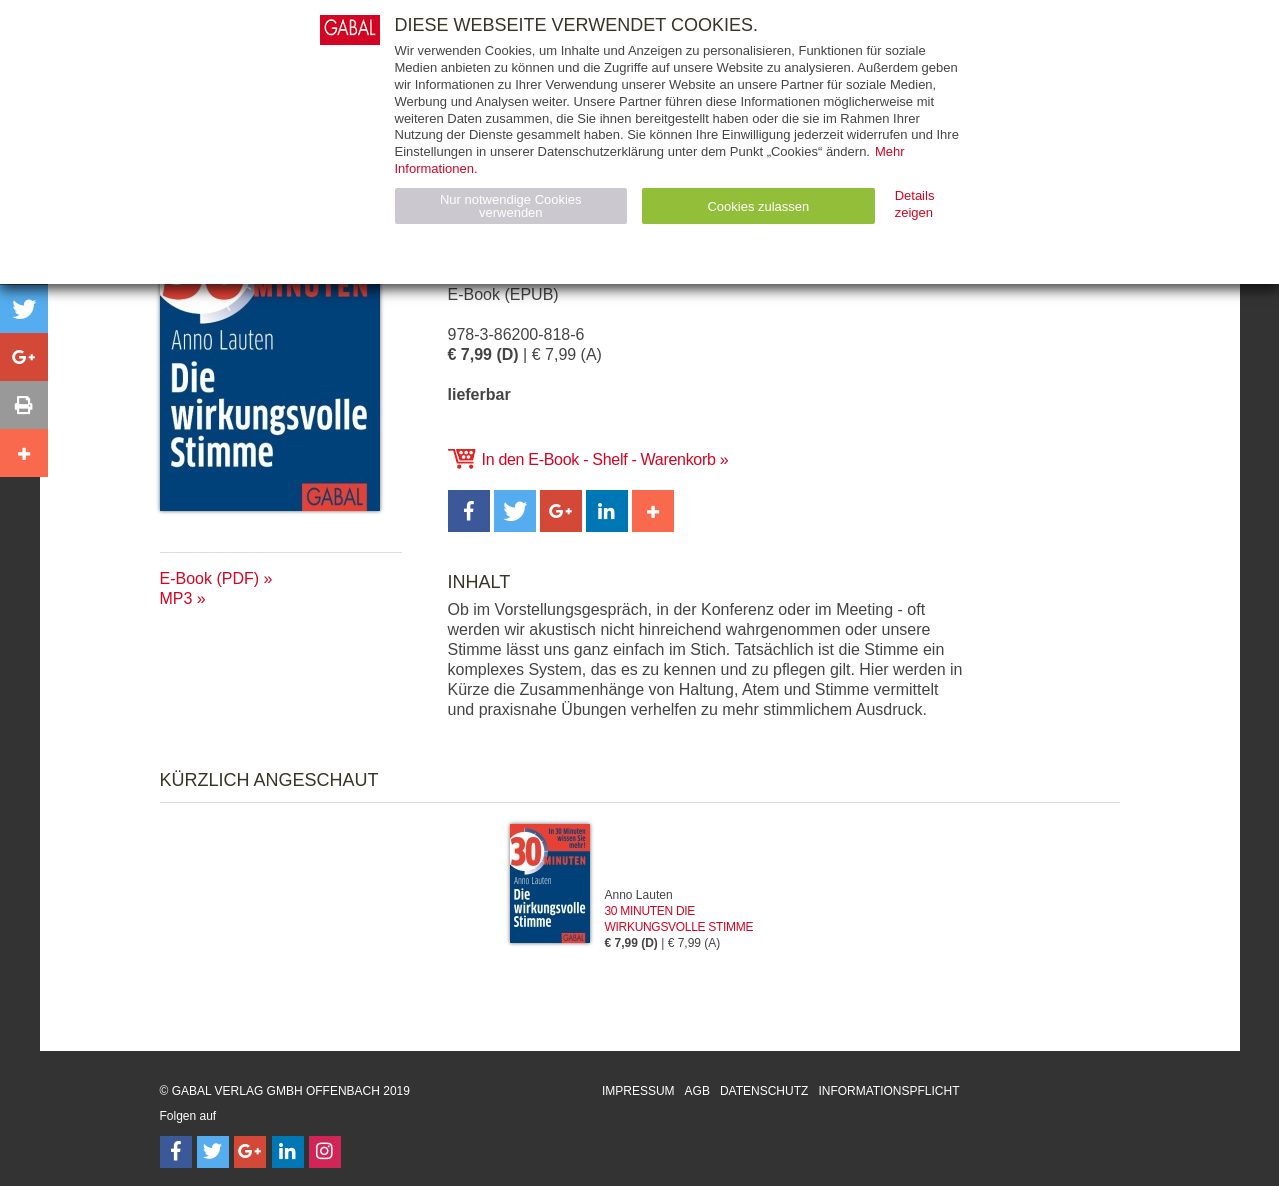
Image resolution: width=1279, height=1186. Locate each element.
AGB (697, 1091)
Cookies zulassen (758, 206)
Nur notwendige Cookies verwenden (511, 206)
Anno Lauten (639, 895)
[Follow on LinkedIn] (288, 1152)
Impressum (638, 1091)
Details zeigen (915, 204)
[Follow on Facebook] (176, 1152)
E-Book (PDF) (210, 578)
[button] (469, 511)
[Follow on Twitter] (213, 1152)
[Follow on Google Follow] (250, 1152)
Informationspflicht (888, 1091)
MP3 (176, 598)
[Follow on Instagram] (325, 1152)
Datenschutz (764, 1091)
